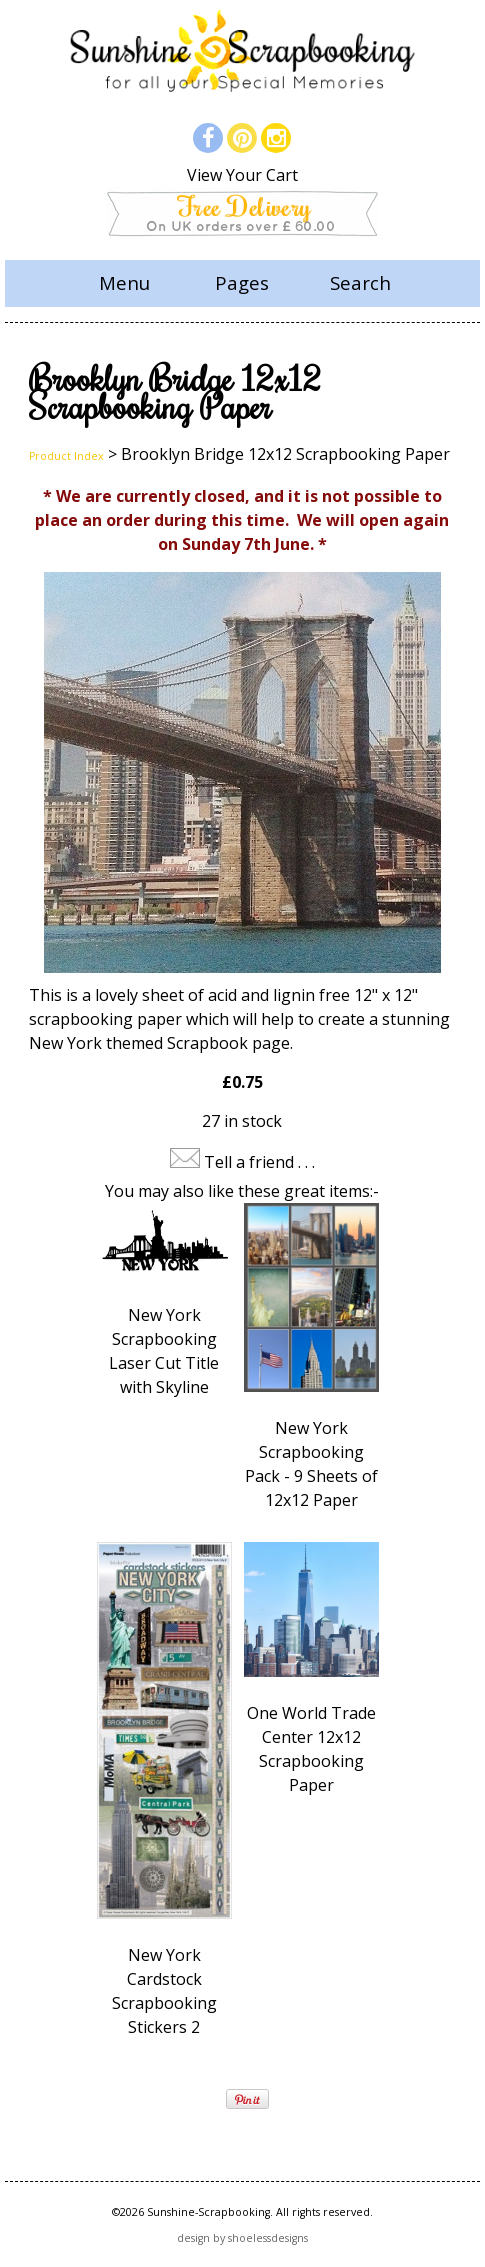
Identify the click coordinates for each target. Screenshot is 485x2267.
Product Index (66, 456)
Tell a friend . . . (259, 1162)
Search (360, 282)
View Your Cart (242, 175)
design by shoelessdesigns (242, 2238)
